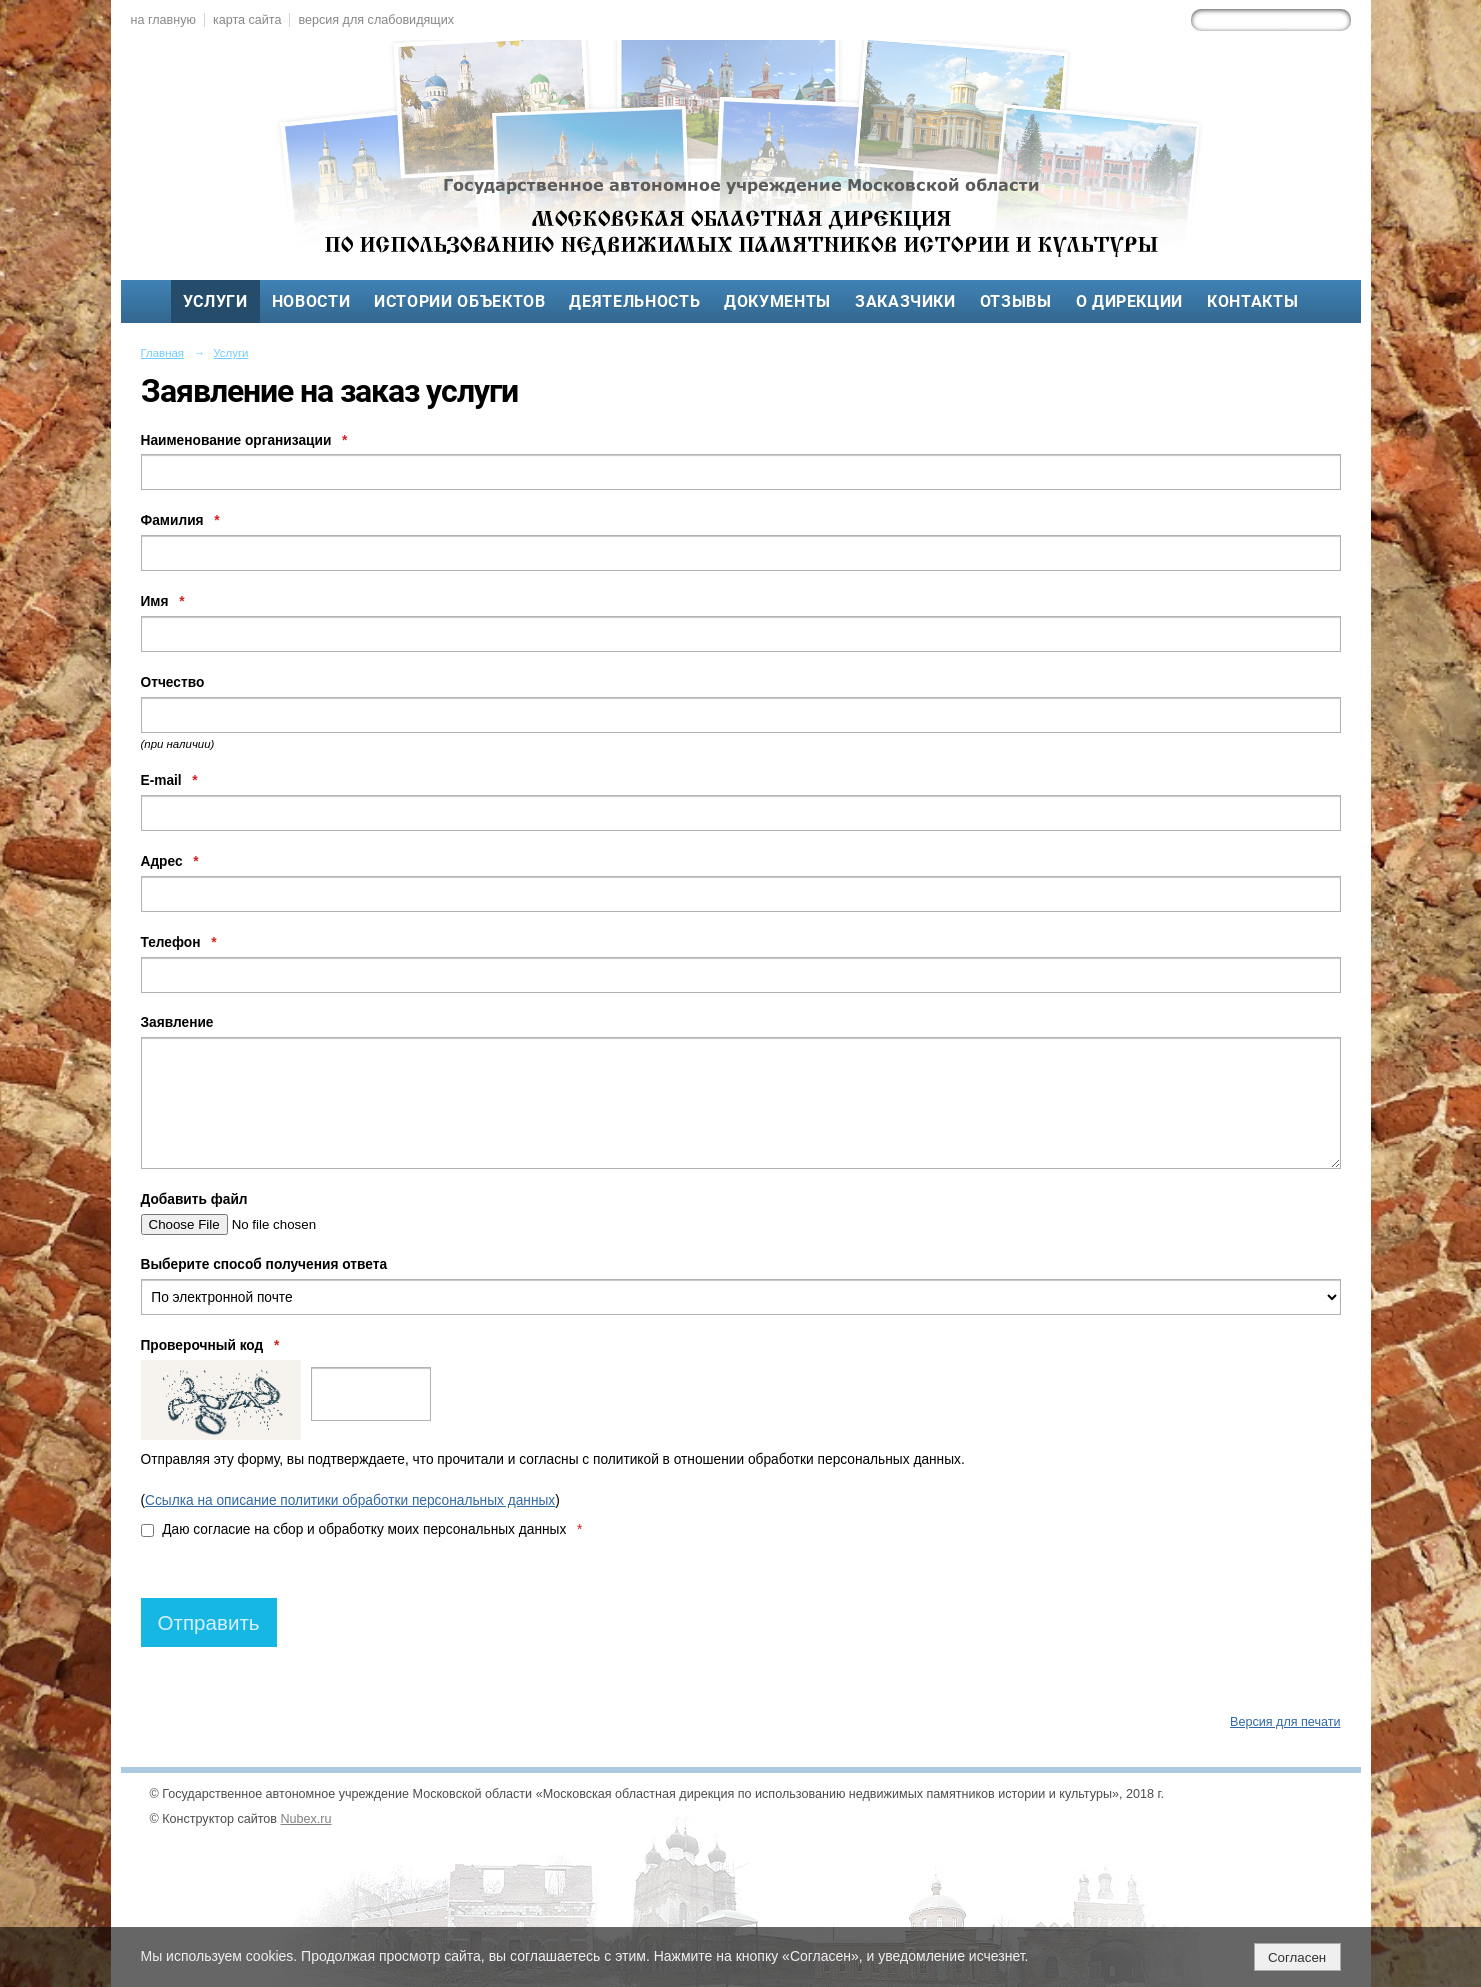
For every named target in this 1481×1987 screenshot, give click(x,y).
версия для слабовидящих (375, 20)
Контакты (1252, 301)
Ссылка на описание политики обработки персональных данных (350, 1500)
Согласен (1297, 1957)
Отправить (209, 1622)
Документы (777, 301)
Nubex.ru (306, 1819)
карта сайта (247, 20)
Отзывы (1016, 301)
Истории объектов (459, 301)
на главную (163, 20)
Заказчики (905, 301)
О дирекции (1129, 301)
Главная (163, 353)
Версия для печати (1285, 1722)
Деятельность (634, 301)
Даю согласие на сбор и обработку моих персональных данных (362, 1529)
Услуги (215, 301)
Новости (311, 301)
